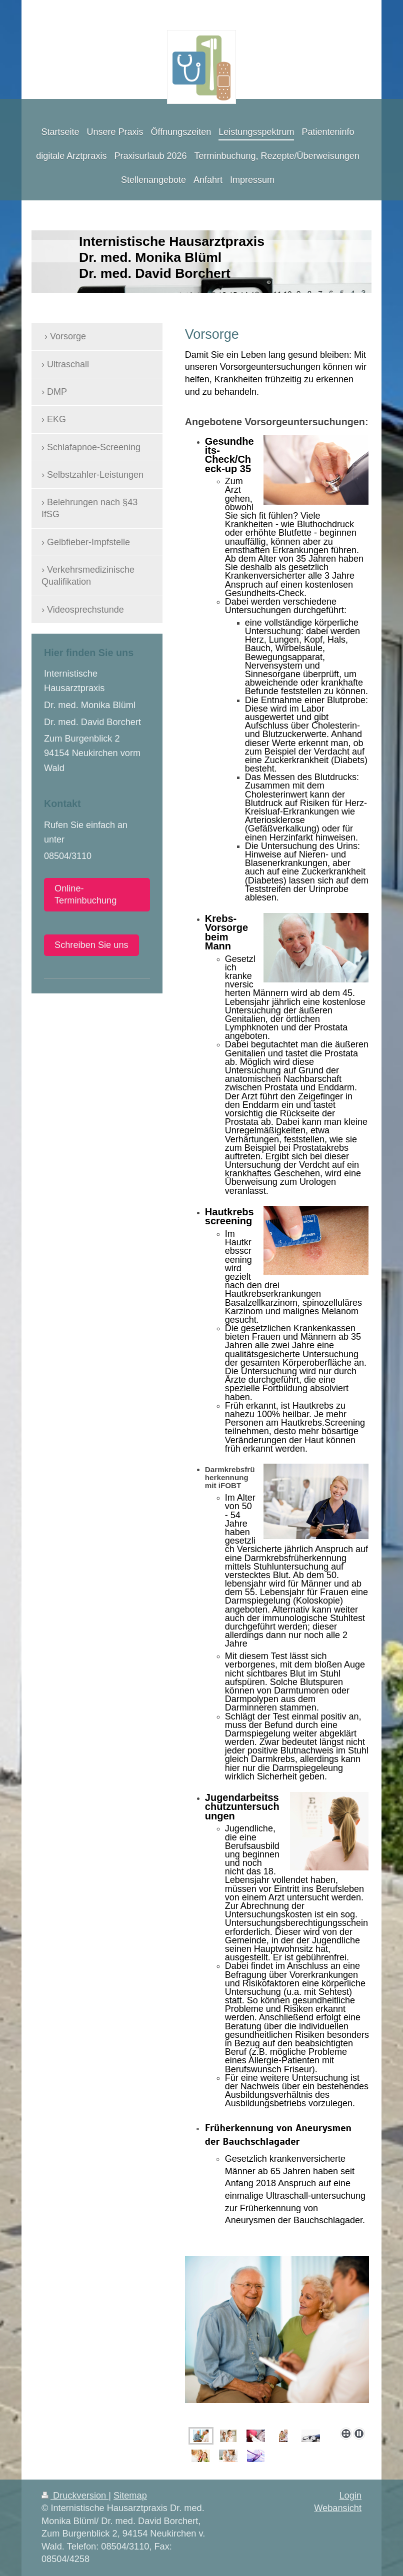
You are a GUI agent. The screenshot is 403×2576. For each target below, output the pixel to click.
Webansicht (338, 2508)
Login (350, 2496)
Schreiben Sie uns (91, 945)
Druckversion (75, 2496)
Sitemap (130, 2496)
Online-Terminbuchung (85, 894)
